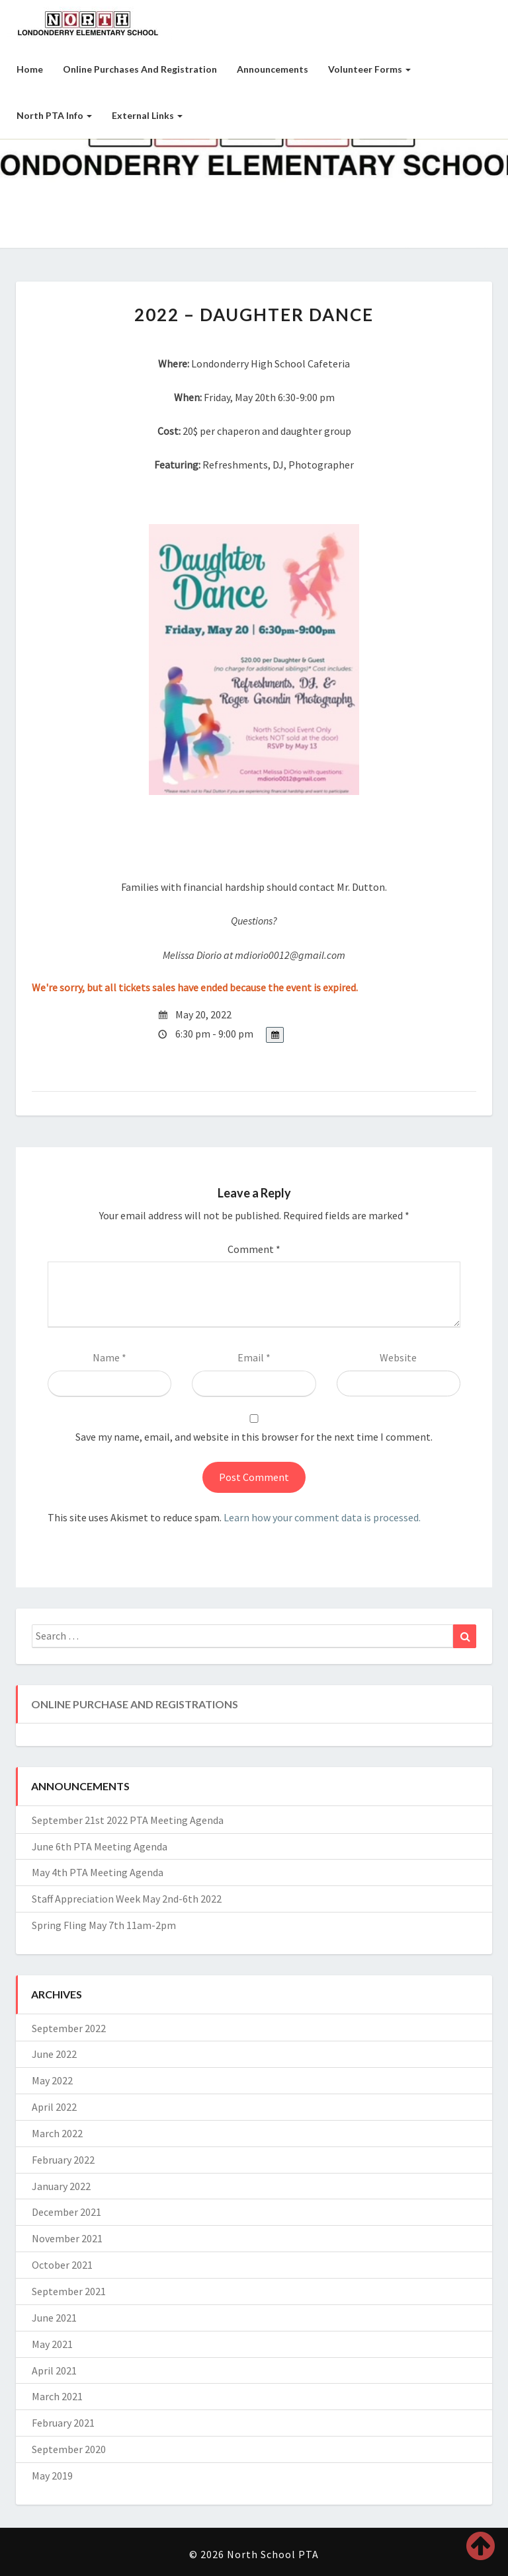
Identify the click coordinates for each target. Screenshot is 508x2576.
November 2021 (67, 2238)
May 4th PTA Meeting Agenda (97, 1872)
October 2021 (62, 2264)
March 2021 (57, 2396)
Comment (254, 1249)
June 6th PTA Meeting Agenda (99, 1846)
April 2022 (54, 2106)
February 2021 (63, 2422)
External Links (147, 115)
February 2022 (63, 2159)
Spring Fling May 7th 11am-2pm (104, 1925)
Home (30, 69)
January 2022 (61, 2186)
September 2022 (69, 2028)
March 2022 (57, 2133)
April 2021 (54, 2370)
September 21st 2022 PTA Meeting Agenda (128, 1820)
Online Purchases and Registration (140, 69)
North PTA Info (54, 115)
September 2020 (69, 2449)
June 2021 (54, 2317)
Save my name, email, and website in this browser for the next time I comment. (254, 1436)
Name (109, 1357)
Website (398, 1357)
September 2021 (69, 2291)
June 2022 (54, 2054)
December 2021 (66, 2211)
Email (254, 1357)
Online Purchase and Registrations (134, 1704)
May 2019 (52, 2475)
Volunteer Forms (369, 69)
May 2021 (52, 2344)
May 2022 (52, 2080)
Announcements (272, 69)
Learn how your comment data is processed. (322, 1517)
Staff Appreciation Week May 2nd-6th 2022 (127, 1898)
